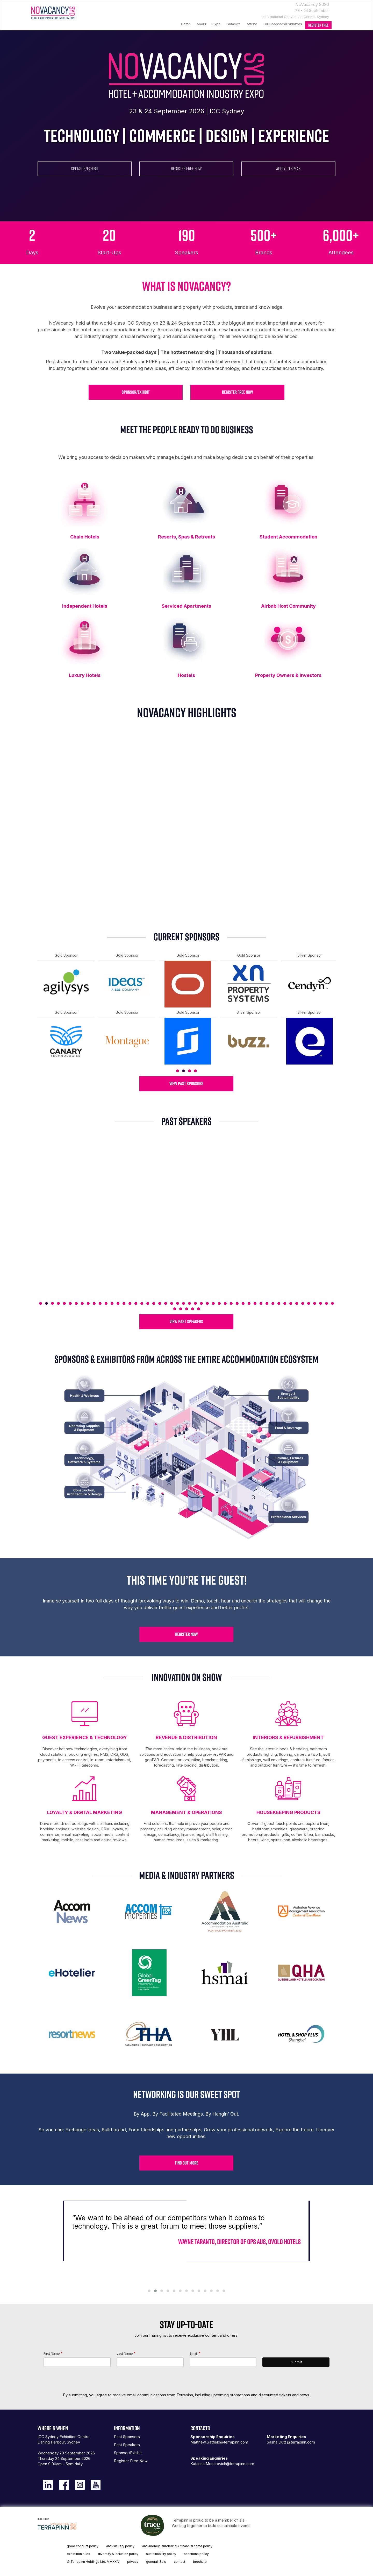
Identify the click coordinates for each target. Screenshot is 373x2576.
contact (179, 2562)
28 (201, 1303)
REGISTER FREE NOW (186, 168)
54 (192, 1308)
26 (189, 1303)
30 (213, 1303)
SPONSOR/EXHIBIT (84, 168)
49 (326, 1303)
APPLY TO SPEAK (288, 168)
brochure (200, 2562)
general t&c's (156, 2562)
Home (185, 24)
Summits (233, 24)
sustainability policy (161, 2554)
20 (153, 1303)
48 (320, 1303)
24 (177, 1303)
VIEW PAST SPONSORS (186, 1083)
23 (171, 1303)
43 (290, 1303)
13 (112, 1303)
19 (147, 1303)
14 (118, 1303)
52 (180, 1308)
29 (207, 1303)
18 (141, 1303)
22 (165, 1303)
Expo (216, 24)
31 (219, 1303)
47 (314, 1303)
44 (296, 1303)
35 (243, 1303)
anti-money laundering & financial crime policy (177, 2546)
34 (237, 1303)
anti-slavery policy (120, 2546)
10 (94, 1303)
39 (267, 1303)
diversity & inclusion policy (118, 2554)
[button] (149, 2290)
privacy (132, 2562)
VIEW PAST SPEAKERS (186, 1321)
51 (174, 1308)
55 (198, 1308)
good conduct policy (82, 2546)
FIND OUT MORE (186, 2163)
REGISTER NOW (186, 1634)
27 (195, 1303)
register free (318, 25)
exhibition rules (78, 2554)
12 (106, 1303)
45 (302, 1303)
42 (284, 1303)
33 (231, 1303)
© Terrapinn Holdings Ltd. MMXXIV (93, 2562)
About (201, 24)
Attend (252, 24)
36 (249, 1303)
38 (261, 1303)
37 (255, 1303)
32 (225, 1303)
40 (272, 1303)
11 (100, 1303)
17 (135, 1303)
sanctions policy (196, 2554)
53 (186, 1308)
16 (129, 1303)
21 (159, 1303)
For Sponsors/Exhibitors (282, 24)
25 (183, 1303)
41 (278, 1303)
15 (124, 1303)
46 (308, 1303)
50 (332, 1303)
